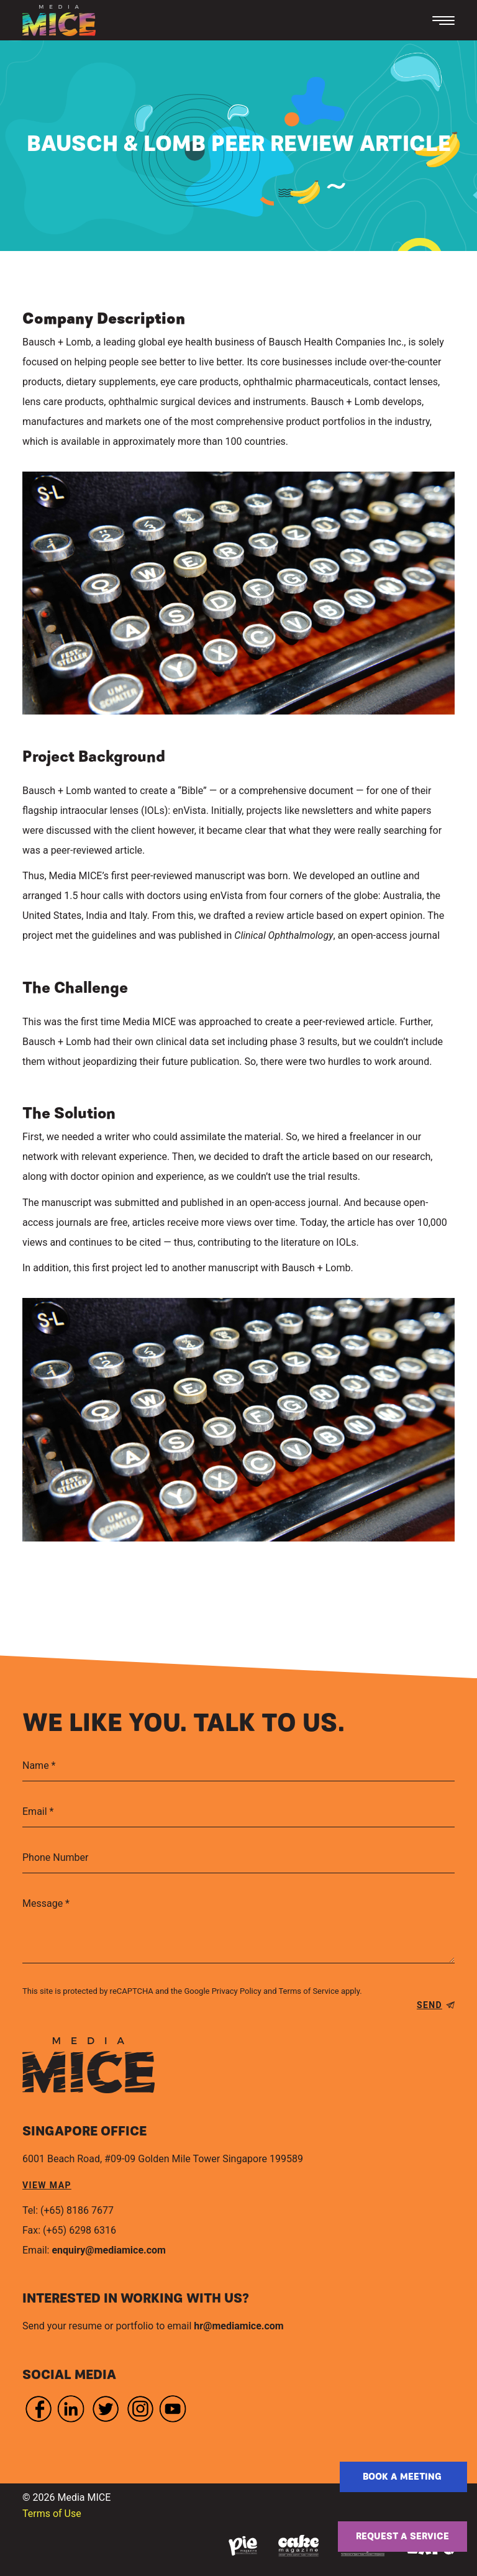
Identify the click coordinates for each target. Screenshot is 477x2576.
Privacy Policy (236, 1991)
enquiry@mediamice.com (108, 2250)
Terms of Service (308, 1991)
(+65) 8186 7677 (77, 2210)
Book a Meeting (403, 2476)
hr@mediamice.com (238, 2326)
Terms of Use (51, 2513)
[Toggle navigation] (443, 20)
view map (46, 2185)
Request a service (402, 2536)
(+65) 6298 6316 (79, 2230)
